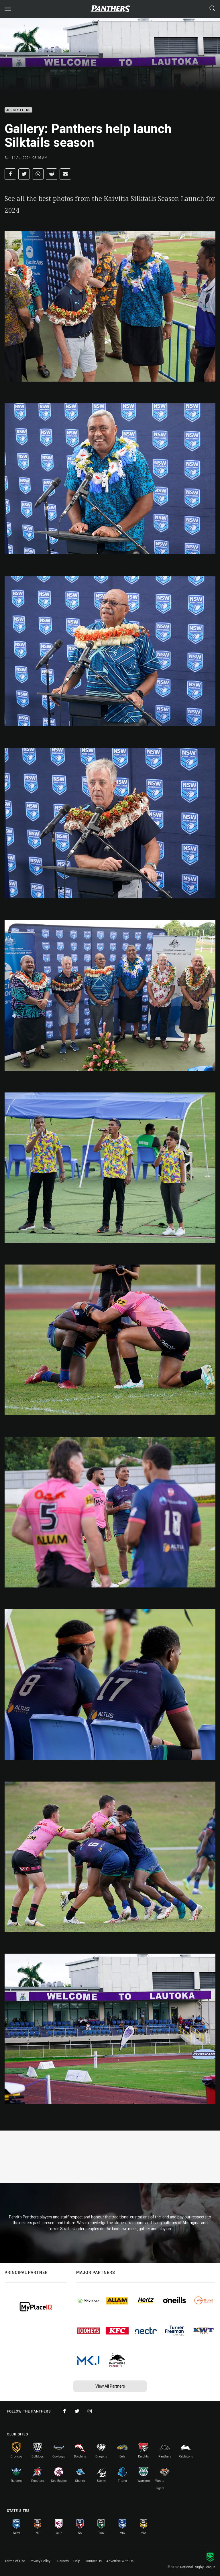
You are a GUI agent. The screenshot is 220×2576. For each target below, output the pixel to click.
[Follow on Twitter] (77, 2411)
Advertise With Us (119, 2561)
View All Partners (110, 2386)
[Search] (212, 8)
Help (76, 2561)
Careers (63, 2561)
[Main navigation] (8, 9)
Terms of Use (15, 2561)
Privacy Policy (40, 2561)
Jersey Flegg (18, 110)
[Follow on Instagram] (89, 2411)
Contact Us (93, 2561)
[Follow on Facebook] (64, 2411)
